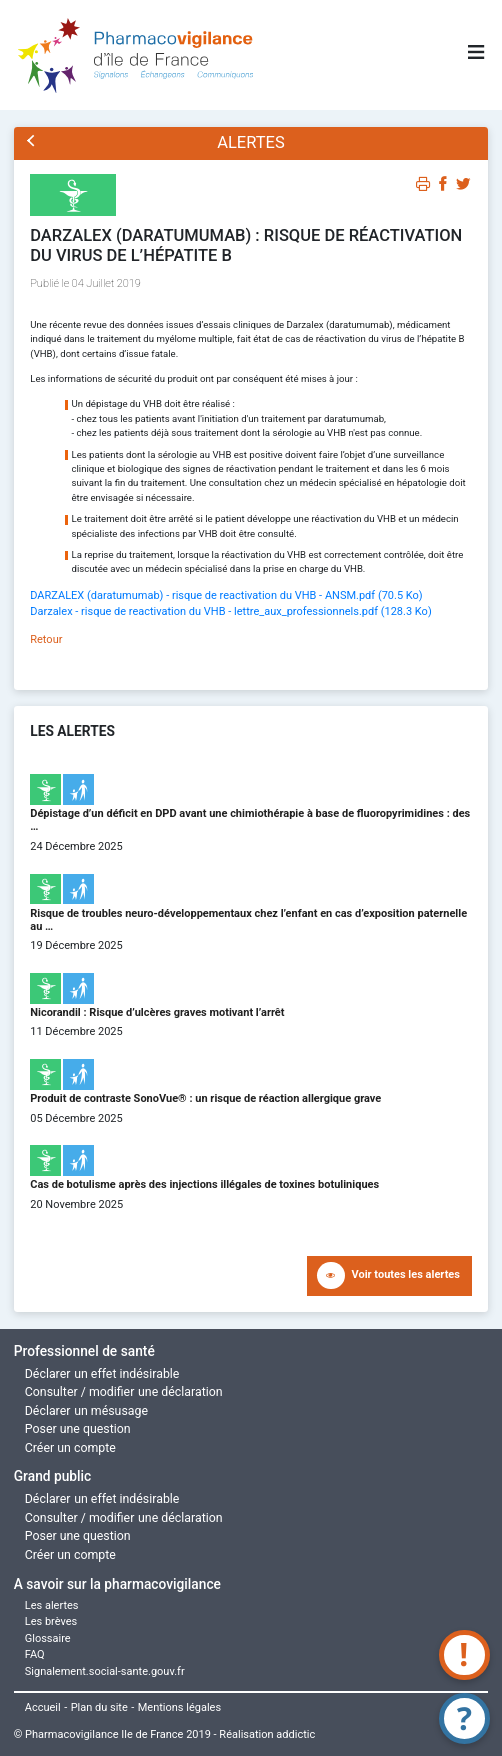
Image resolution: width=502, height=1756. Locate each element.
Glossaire (48, 1638)
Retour (46, 639)
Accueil (43, 1707)
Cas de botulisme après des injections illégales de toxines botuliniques (204, 1184)
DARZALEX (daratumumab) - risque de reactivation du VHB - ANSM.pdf (226, 595)
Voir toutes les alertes (406, 1274)
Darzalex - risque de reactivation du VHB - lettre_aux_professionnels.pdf (230, 611)
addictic (295, 1734)
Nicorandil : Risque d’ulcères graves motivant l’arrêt (157, 1012)
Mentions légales (179, 1707)
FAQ (35, 1654)
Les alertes (52, 1605)
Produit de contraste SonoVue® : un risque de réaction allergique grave (205, 1098)
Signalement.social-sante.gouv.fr (105, 1671)
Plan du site (99, 1707)
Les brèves (51, 1621)
